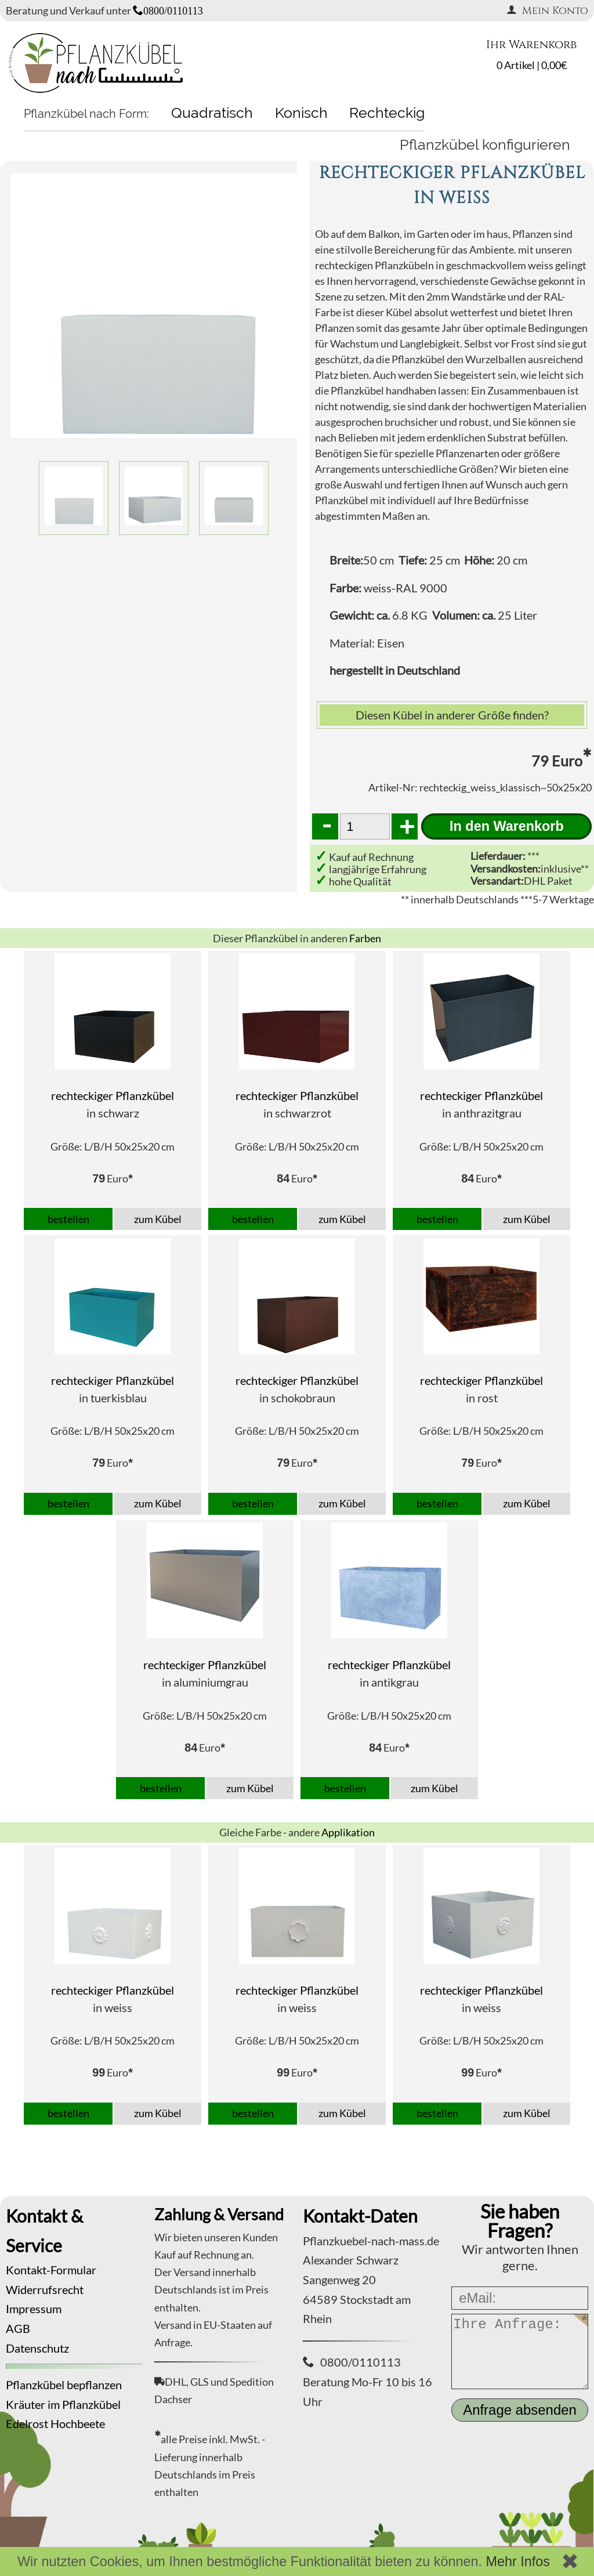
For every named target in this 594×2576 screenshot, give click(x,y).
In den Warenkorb (507, 826)
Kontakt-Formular (51, 2270)
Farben (365, 938)
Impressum (33, 2308)
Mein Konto (547, 10)
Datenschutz (37, 2348)
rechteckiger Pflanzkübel (112, 1095)
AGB (18, 2328)
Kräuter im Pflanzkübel (63, 2404)
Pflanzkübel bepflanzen (64, 2385)
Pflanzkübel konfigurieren (485, 144)
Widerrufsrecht (45, 2289)
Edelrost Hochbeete (55, 2423)
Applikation (348, 1832)
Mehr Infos (518, 2561)
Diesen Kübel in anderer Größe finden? (452, 715)
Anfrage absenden (520, 2410)
